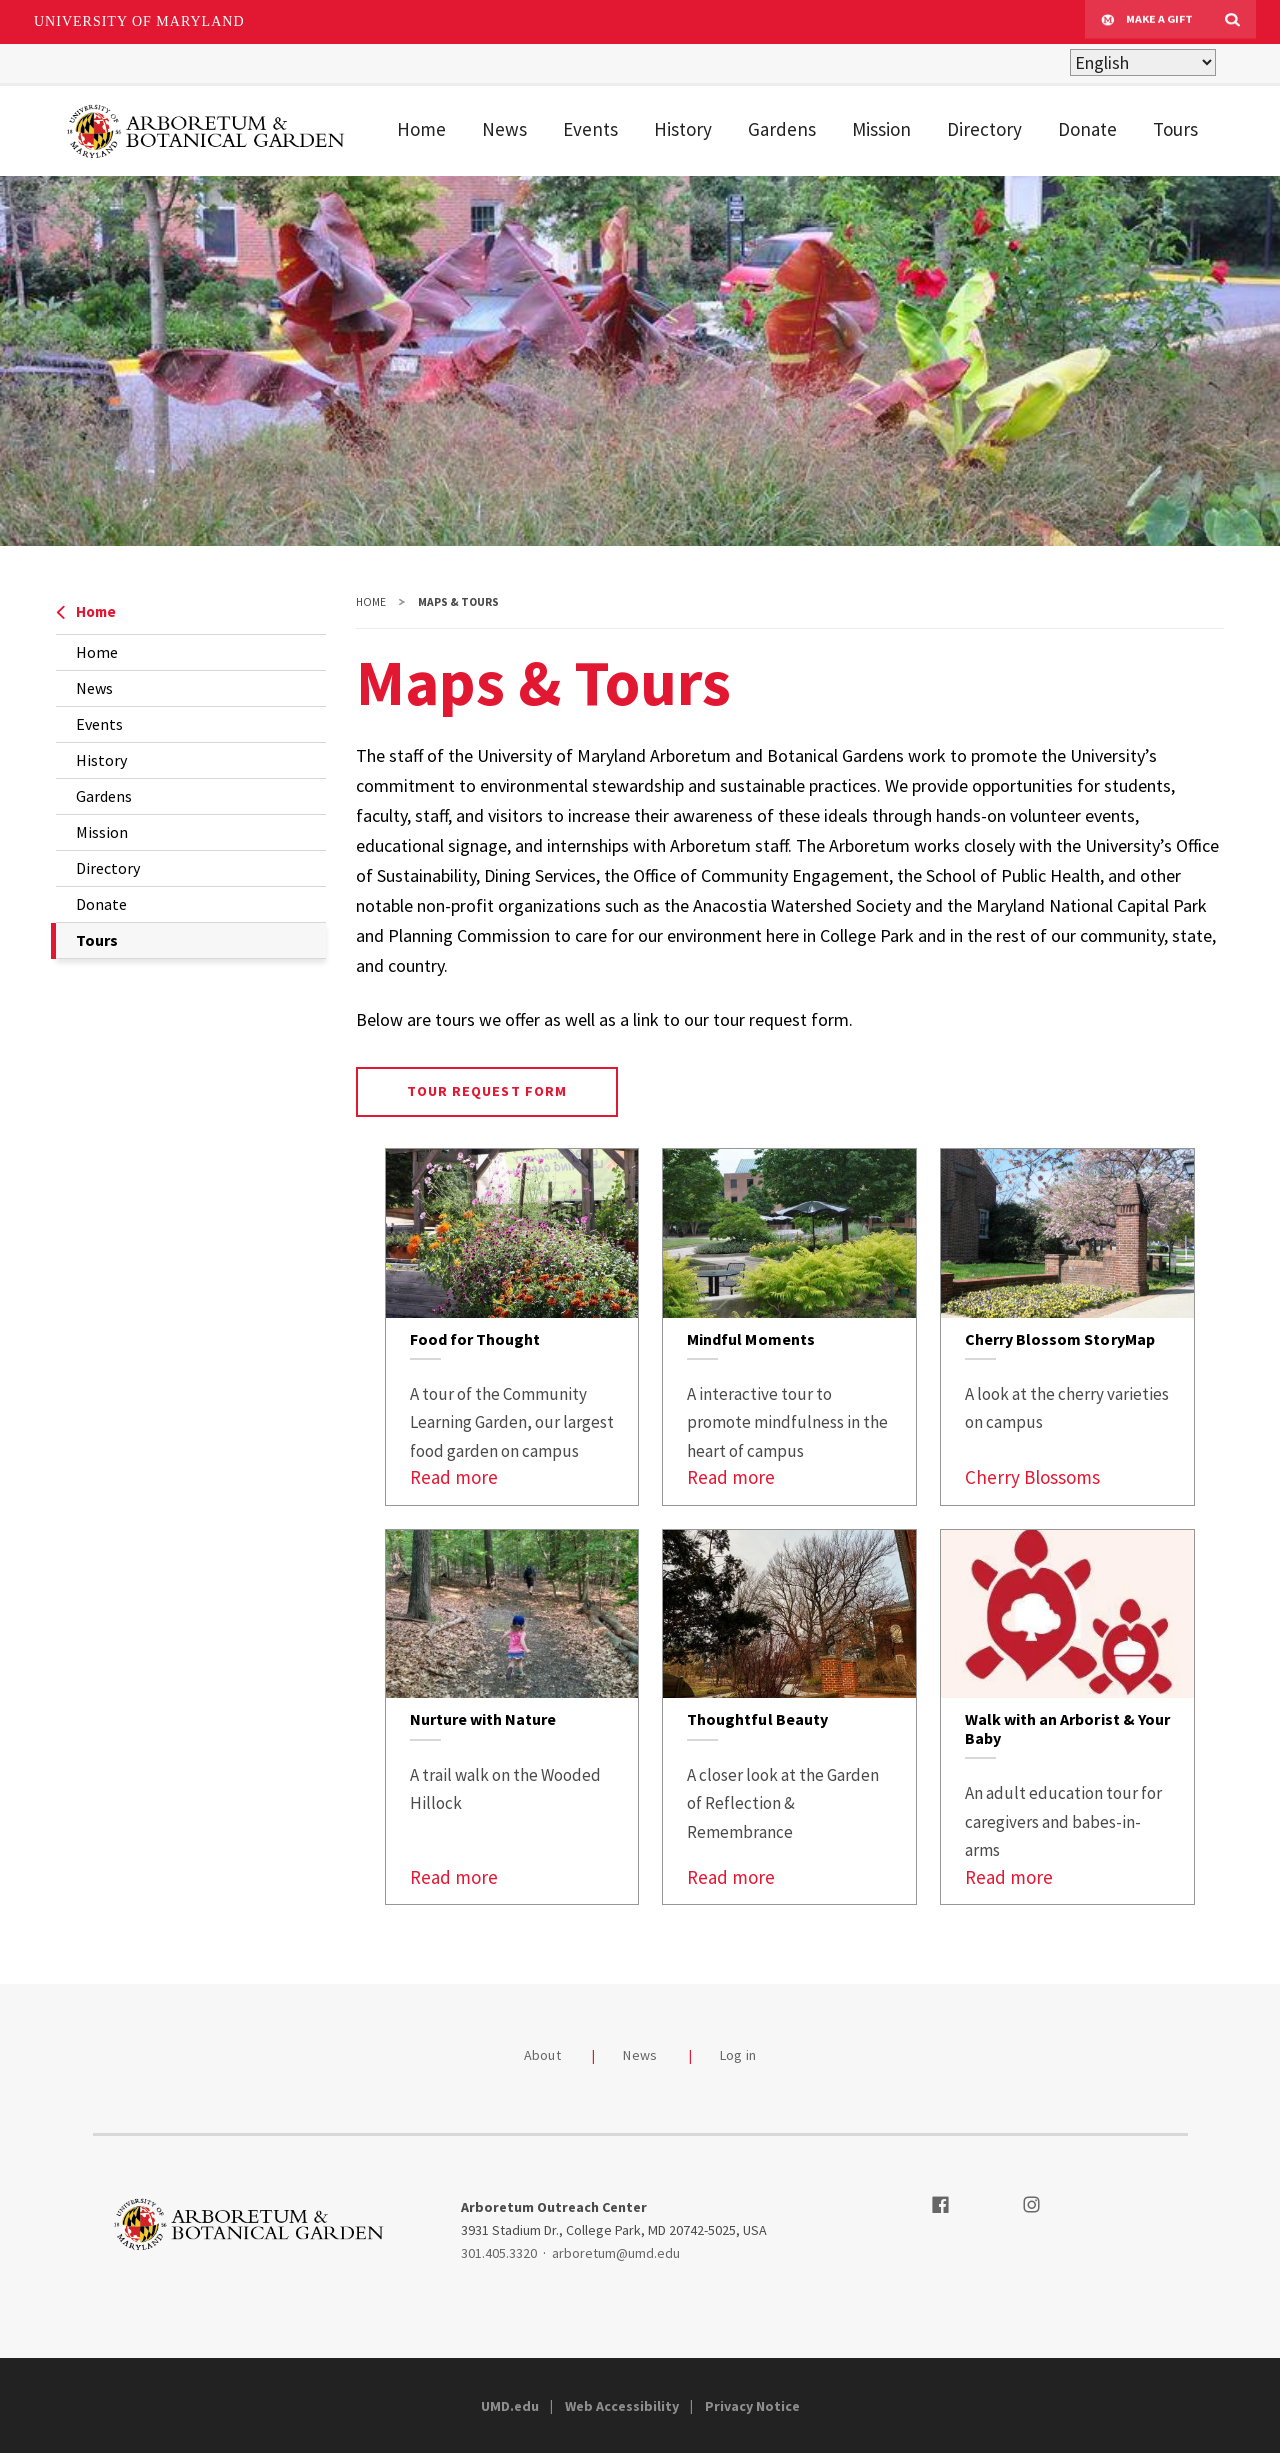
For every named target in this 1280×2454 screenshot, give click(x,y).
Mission (881, 129)
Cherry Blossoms (1032, 1477)
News (504, 129)
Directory (984, 129)
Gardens (782, 129)
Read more (454, 1477)
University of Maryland (139, 21)
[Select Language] (1143, 62)
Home (421, 129)
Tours (1175, 129)
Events (590, 129)
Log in (738, 2055)
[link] (512, 1327)
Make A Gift (1147, 22)
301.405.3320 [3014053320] (499, 2253)
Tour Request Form (487, 1091)
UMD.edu (510, 2406)
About (542, 2055)
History (683, 129)
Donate (1087, 129)
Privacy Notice (752, 2406)
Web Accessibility (622, 2406)
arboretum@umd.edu (616, 2253)
